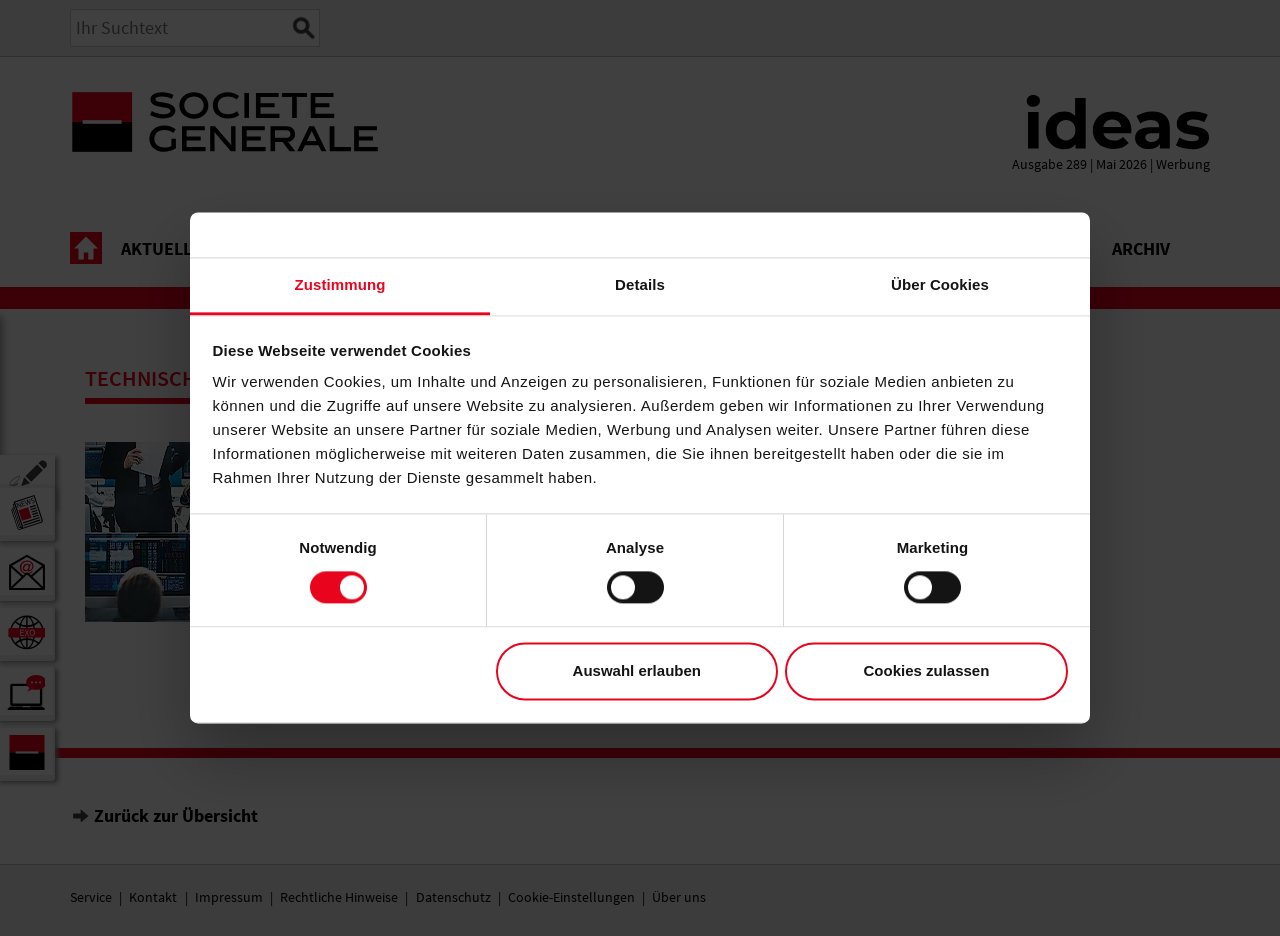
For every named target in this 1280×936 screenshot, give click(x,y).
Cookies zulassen (926, 670)
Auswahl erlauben (637, 670)
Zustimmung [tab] (340, 284)
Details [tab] (640, 284)
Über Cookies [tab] (940, 284)
